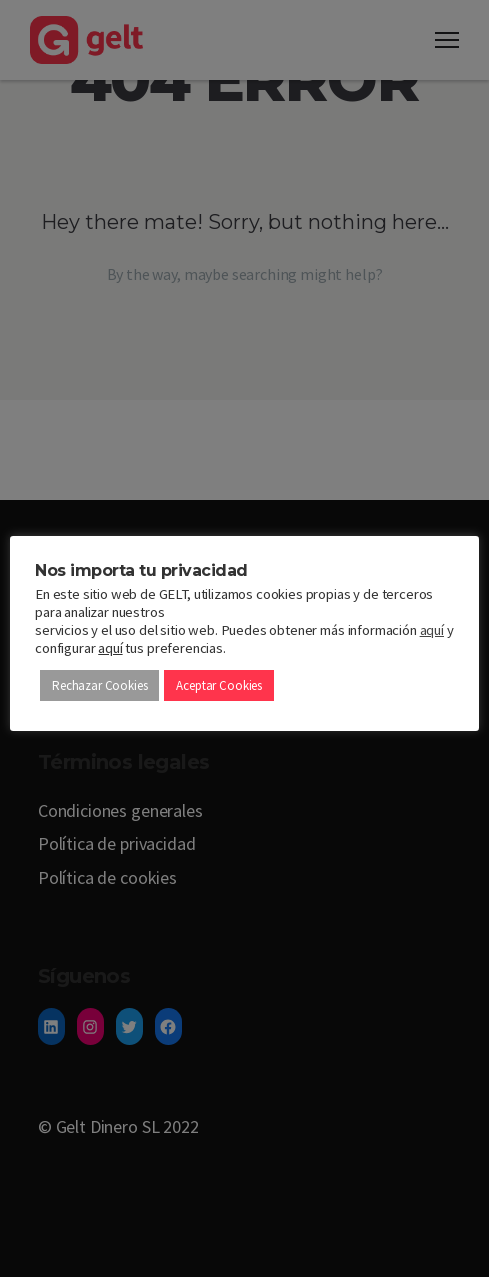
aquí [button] (110, 648)
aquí (432, 630)
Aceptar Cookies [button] (219, 685)
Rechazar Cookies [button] (99, 685)
